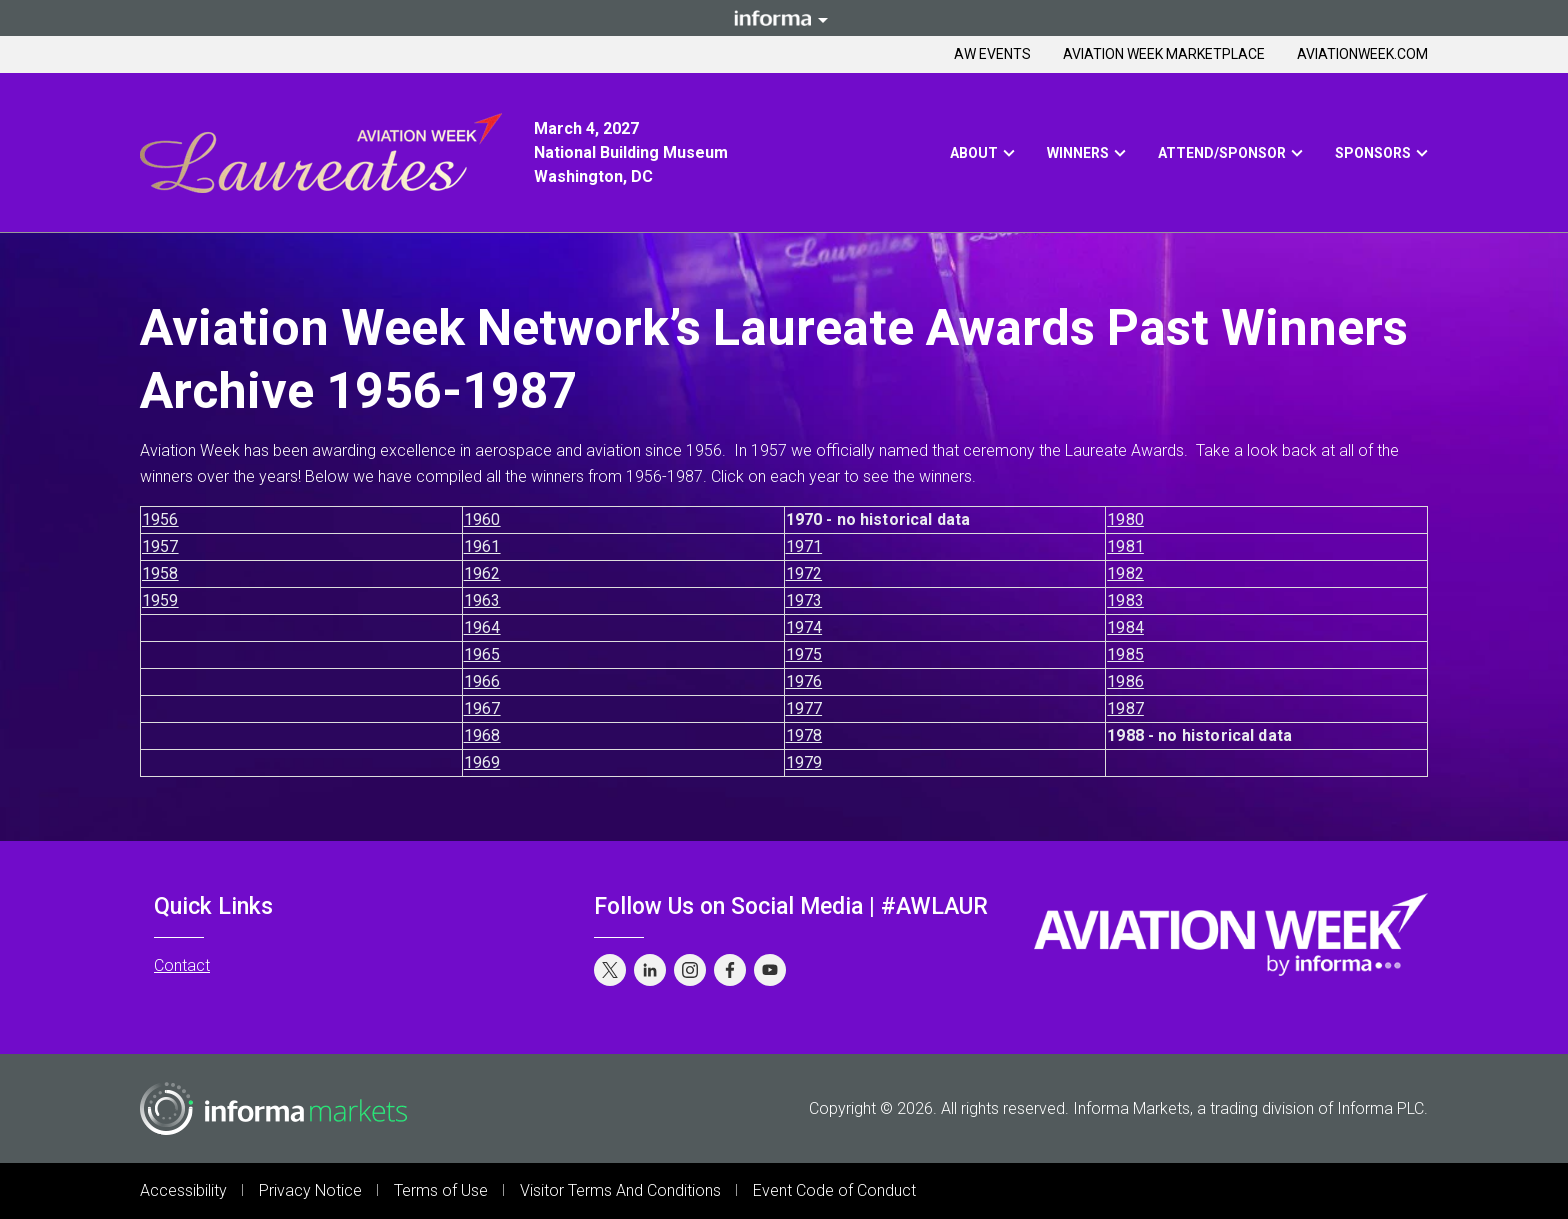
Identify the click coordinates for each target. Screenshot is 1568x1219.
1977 (804, 708)
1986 (1125, 681)
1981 (1125, 546)
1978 (804, 735)
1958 (160, 573)
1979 (804, 762)
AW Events (992, 54)
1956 (160, 519)
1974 (804, 627)
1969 (482, 762)
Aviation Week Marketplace (1164, 54)
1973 (804, 600)
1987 (1125, 708)
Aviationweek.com (1362, 54)
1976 (804, 681)
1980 (1125, 519)
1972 (804, 573)
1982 (1125, 573)
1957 (160, 546)
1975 (804, 654)
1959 (160, 600)
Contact (182, 965)
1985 (1125, 654)
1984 (1125, 627)
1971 (804, 546)
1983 (1125, 600)
